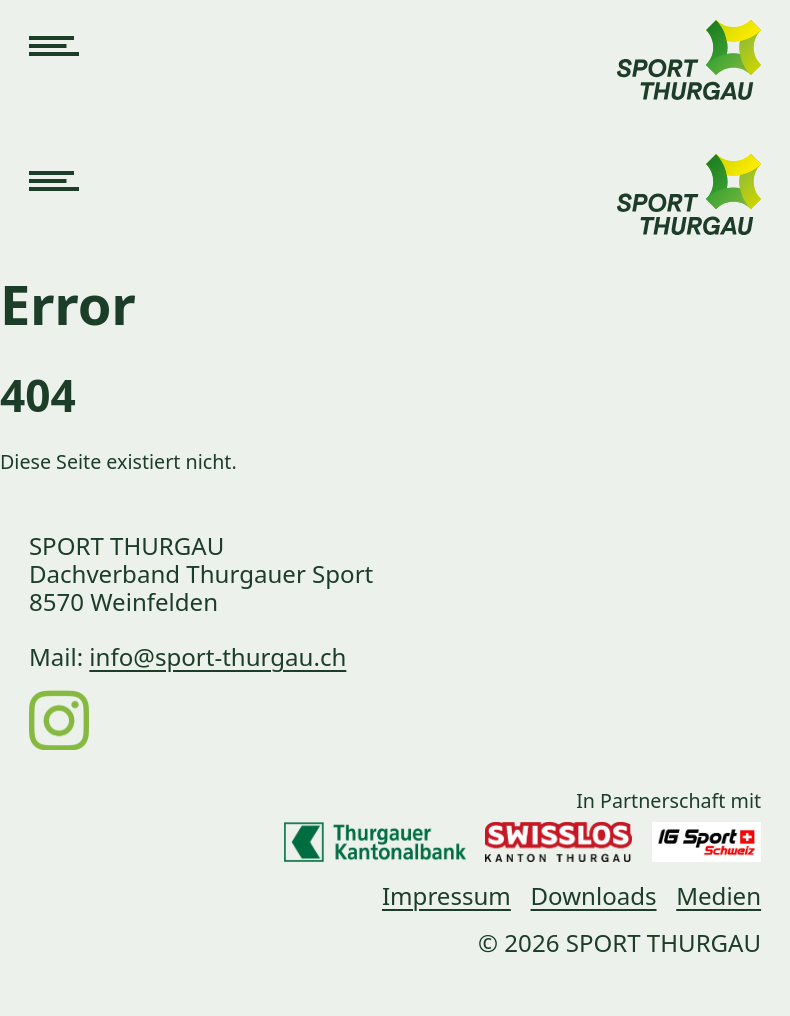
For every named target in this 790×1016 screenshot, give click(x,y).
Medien (718, 895)
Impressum (446, 895)
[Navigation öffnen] (54, 48)
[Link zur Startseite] (689, 48)
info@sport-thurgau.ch (217, 656)
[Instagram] (59, 719)
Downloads (594, 895)
